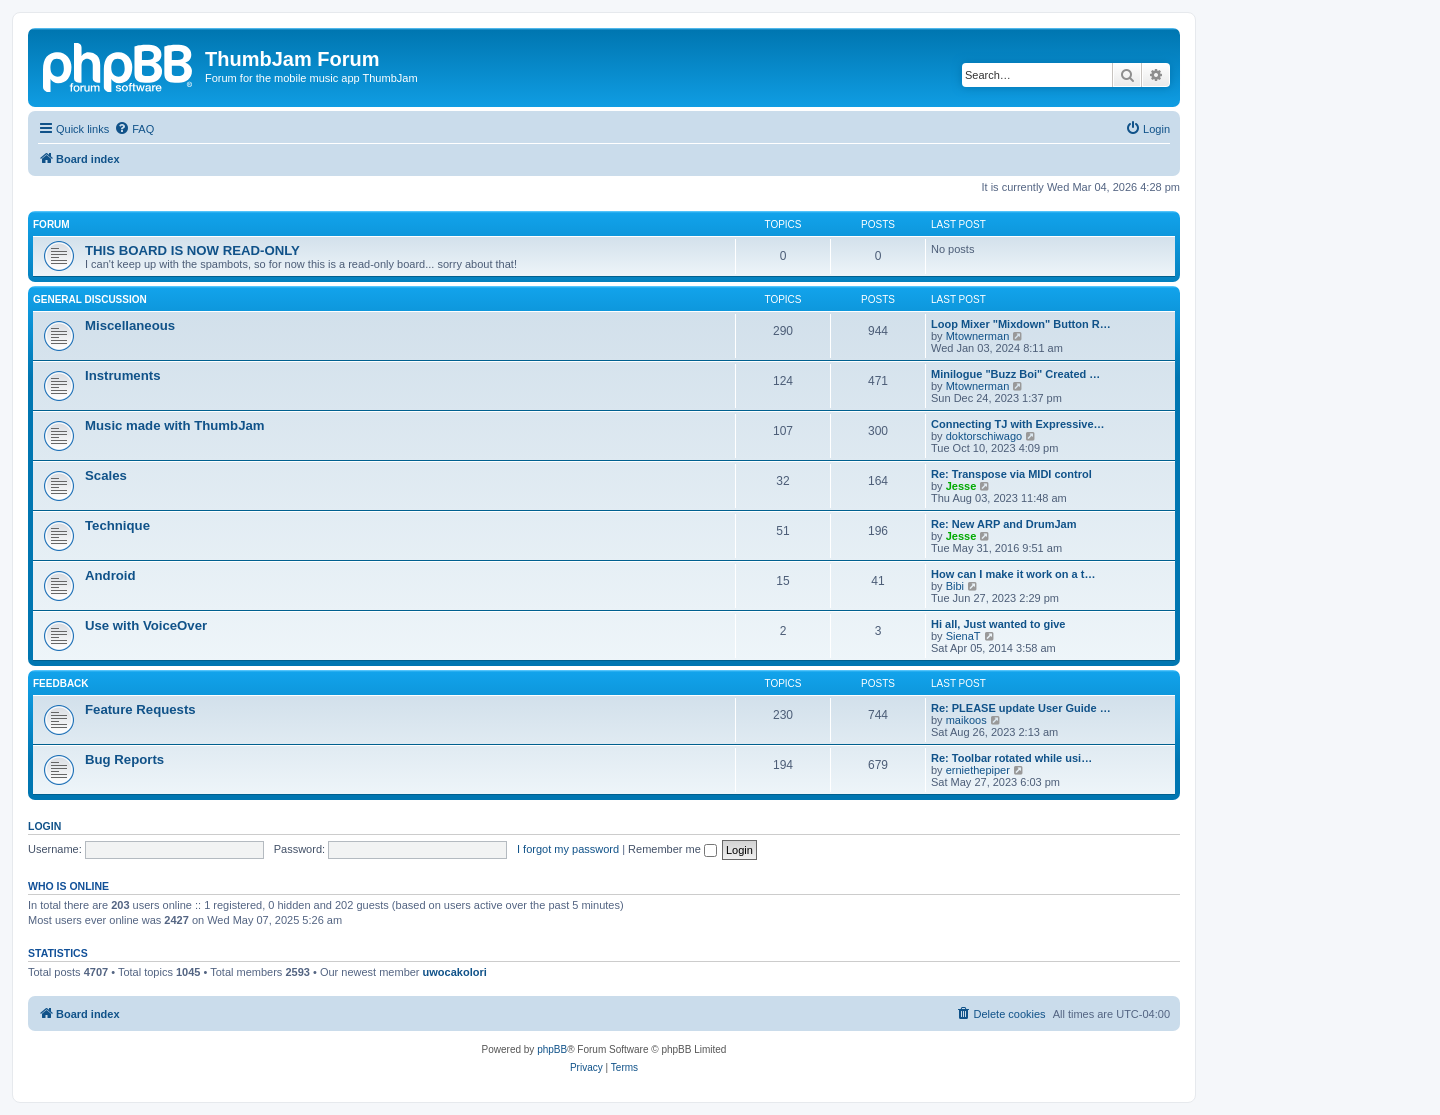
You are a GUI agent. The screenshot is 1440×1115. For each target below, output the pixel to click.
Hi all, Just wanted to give (998, 624)
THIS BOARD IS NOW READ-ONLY (192, 250)
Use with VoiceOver (146, 625)
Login (44, 826)
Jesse (961, 486)
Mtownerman (978, 336)
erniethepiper (978, 770)
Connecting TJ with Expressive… (1018, 424)
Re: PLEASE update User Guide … (1021, 708)
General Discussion (90, 299)
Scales (106, 475)
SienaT (963, 636)
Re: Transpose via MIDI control (1011, 474)
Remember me (672, 849)
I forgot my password (568, 849)
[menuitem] (134, 129)
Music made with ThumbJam (175, 425)
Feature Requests (140, 709)
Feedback (61, 683)
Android (110, 575)
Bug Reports (124, 759)
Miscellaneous (130, 325)
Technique (117, 525)
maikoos (966, 720)
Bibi (955, 586)
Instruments (122, 375)
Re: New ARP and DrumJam (1003, 524)
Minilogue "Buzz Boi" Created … (1015, 374)
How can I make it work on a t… (1013, 574)
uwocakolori (455, 972)
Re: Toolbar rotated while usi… (1011, 758)
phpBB (552, 1049)
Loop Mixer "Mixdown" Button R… (1021, 324)
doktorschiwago (984, 436)
